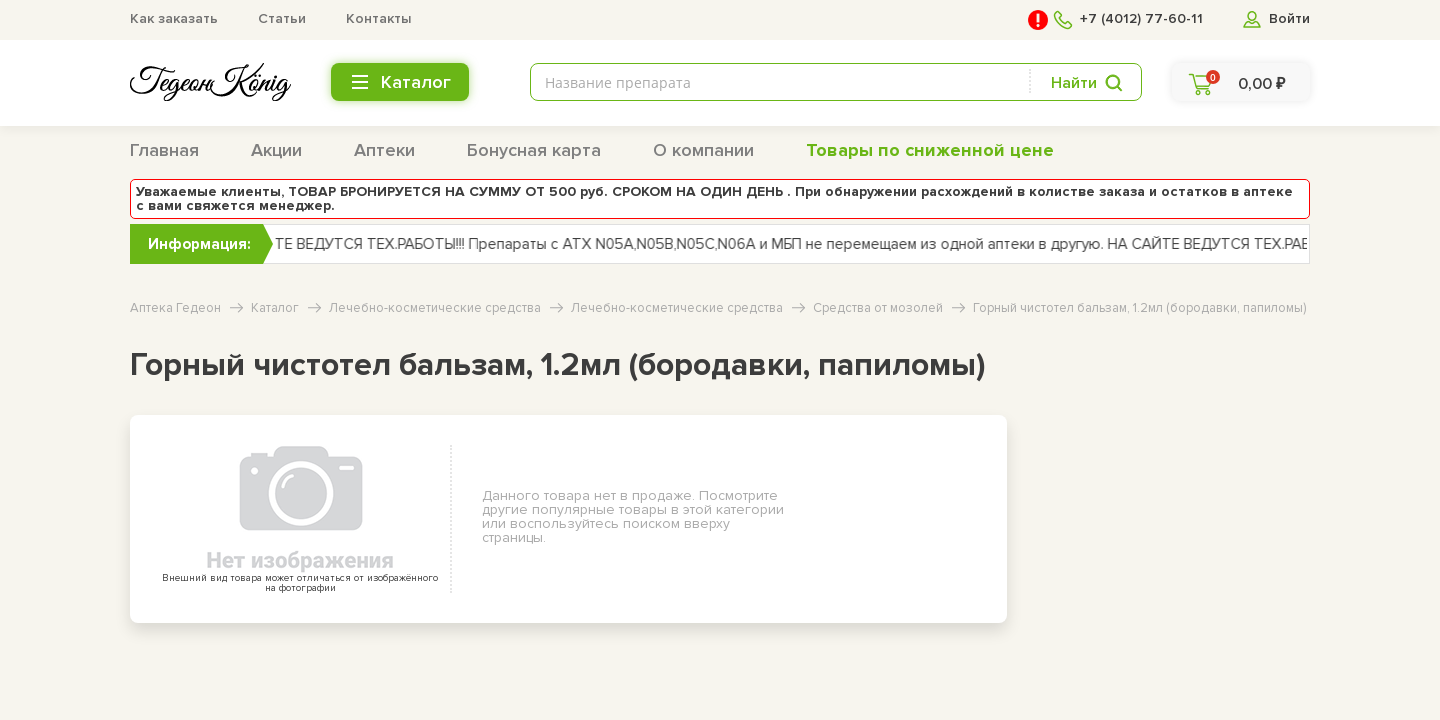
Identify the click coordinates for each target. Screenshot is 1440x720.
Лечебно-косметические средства (435, 308)
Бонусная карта (534, 150)
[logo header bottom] (210, 82)
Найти (1074, 83)
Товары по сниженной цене (930, 150)
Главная (164, 150)
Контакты (378, 18)
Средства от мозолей (878, 308)
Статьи (282, 18)
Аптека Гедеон (175, 308)
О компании (703, 150)
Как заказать (174, 18)
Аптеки (384, 150)
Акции (276, 150)
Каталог (275, 308)
